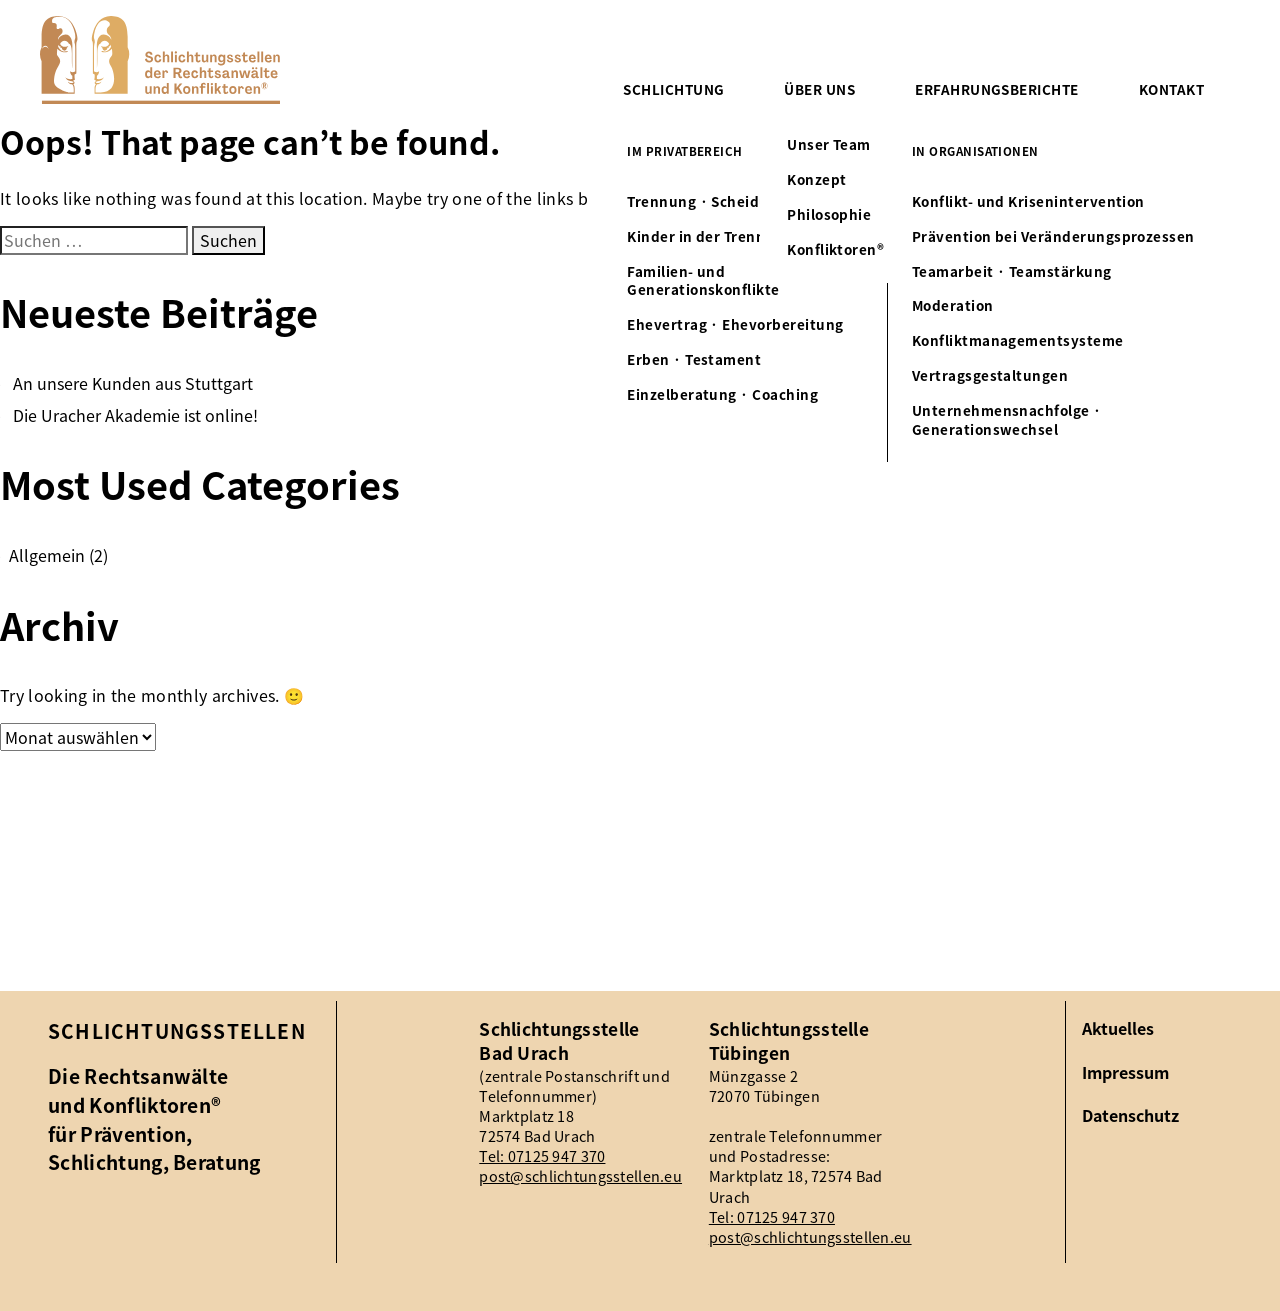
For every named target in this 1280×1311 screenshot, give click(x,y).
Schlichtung (673, 89)
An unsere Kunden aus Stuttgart (133, 383)
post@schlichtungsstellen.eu (580, 1176)
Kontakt (1171, 89)
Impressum (1125, 1072)
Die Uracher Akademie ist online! (135, 415)
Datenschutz (1130, 1115)
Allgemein (47, 555)
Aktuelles (1118, 1028)
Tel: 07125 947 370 (542, 1156)
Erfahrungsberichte (996, 89)
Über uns (819, 89)
